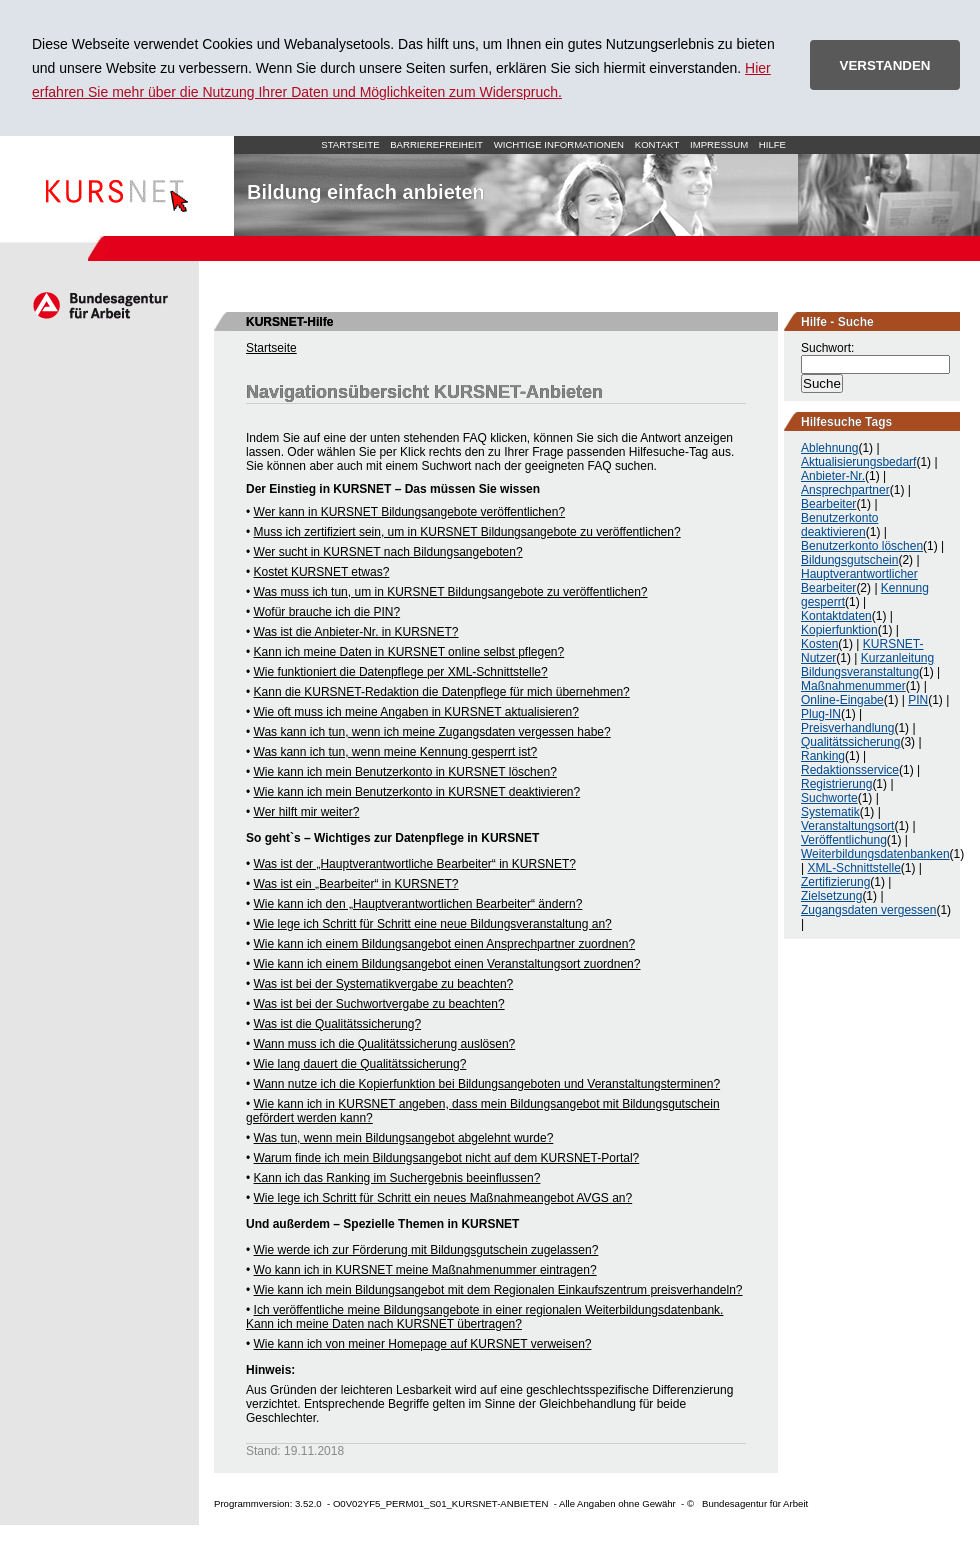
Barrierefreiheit (436, 144)
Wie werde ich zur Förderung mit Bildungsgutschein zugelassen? (426, 1250)
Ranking (823, 756)
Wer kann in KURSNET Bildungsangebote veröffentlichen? (410, 512)
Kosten (819, 644)
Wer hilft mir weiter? (307, 812)
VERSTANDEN (885, 65)
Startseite (117, 186)
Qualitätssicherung (850, 742)
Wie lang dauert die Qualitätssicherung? (360, 1064)
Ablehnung (829, 448)
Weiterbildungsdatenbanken (875, 854)
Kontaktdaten (836, 616)
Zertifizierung (835, 882)
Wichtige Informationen (559, 144)
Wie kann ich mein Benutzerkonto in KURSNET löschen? (405, 772)
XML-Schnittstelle (853, 868)
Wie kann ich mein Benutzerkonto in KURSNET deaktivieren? (417, 792)
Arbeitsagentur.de (99, 305)
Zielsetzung (831, 896)
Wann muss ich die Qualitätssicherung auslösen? (385, 1044)
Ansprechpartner (845, 490)
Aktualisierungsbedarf (858, 462)
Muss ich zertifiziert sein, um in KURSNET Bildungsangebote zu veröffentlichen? (467, 532)
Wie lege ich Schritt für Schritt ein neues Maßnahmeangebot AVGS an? (443, 1198)
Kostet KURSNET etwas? (322, 572)
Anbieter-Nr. (833, 476)
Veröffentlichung (844, 840)
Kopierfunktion (839, 630)
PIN (918, 700)
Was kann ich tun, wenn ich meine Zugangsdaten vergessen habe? (432, 732)
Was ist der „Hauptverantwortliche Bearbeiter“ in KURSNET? (415, 864)
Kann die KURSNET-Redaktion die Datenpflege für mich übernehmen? (442, 692)
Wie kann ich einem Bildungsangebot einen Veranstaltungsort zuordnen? (447, 964)
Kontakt (657, 144)
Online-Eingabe (842, 700)
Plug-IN (821, 714)
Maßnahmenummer (853, 686)
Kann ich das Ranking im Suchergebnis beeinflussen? (397, 1178)
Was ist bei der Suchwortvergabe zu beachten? (379, 1004)
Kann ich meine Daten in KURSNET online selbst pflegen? (409, 652)
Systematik (830, 812)
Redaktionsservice (850, 770)
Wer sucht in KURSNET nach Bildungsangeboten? (388, 552)
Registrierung (836, 784)
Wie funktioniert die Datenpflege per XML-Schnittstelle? (401, 672)
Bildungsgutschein (849, 560)
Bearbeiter (828, 504)
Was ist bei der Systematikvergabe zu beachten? (384, 984)
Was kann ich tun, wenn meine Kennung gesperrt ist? (396, 752)
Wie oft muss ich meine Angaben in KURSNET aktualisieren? (416, 712)
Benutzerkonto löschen (862, 546)
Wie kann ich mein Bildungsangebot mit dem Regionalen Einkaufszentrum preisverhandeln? (498, 1290)
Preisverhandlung (847, 728)
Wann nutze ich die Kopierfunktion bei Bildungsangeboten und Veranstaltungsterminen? (487, 1084)
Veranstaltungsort (847, 826)
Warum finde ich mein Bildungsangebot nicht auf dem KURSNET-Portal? (447, 1158)
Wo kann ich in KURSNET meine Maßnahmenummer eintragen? (425, 1270)
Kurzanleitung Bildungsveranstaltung (867, 665)
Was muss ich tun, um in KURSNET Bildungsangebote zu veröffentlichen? (451, 592)
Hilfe (772, 144)
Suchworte (829, 798)
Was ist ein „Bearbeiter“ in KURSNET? (356, 884)
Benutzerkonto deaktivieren (839, 525)
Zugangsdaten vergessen (868, 910)
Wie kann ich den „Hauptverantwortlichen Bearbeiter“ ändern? (418, 904)
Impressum (719, 144)
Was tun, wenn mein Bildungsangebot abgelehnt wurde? (404, 1138)
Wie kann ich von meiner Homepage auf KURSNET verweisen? (423, 1344)
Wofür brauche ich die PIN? (327, 612)
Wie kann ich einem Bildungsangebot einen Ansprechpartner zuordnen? (445, 944)
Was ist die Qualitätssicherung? (338, 1024)
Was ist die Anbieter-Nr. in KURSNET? (356, 632)
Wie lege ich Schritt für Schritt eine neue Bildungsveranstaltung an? (433, 924)
